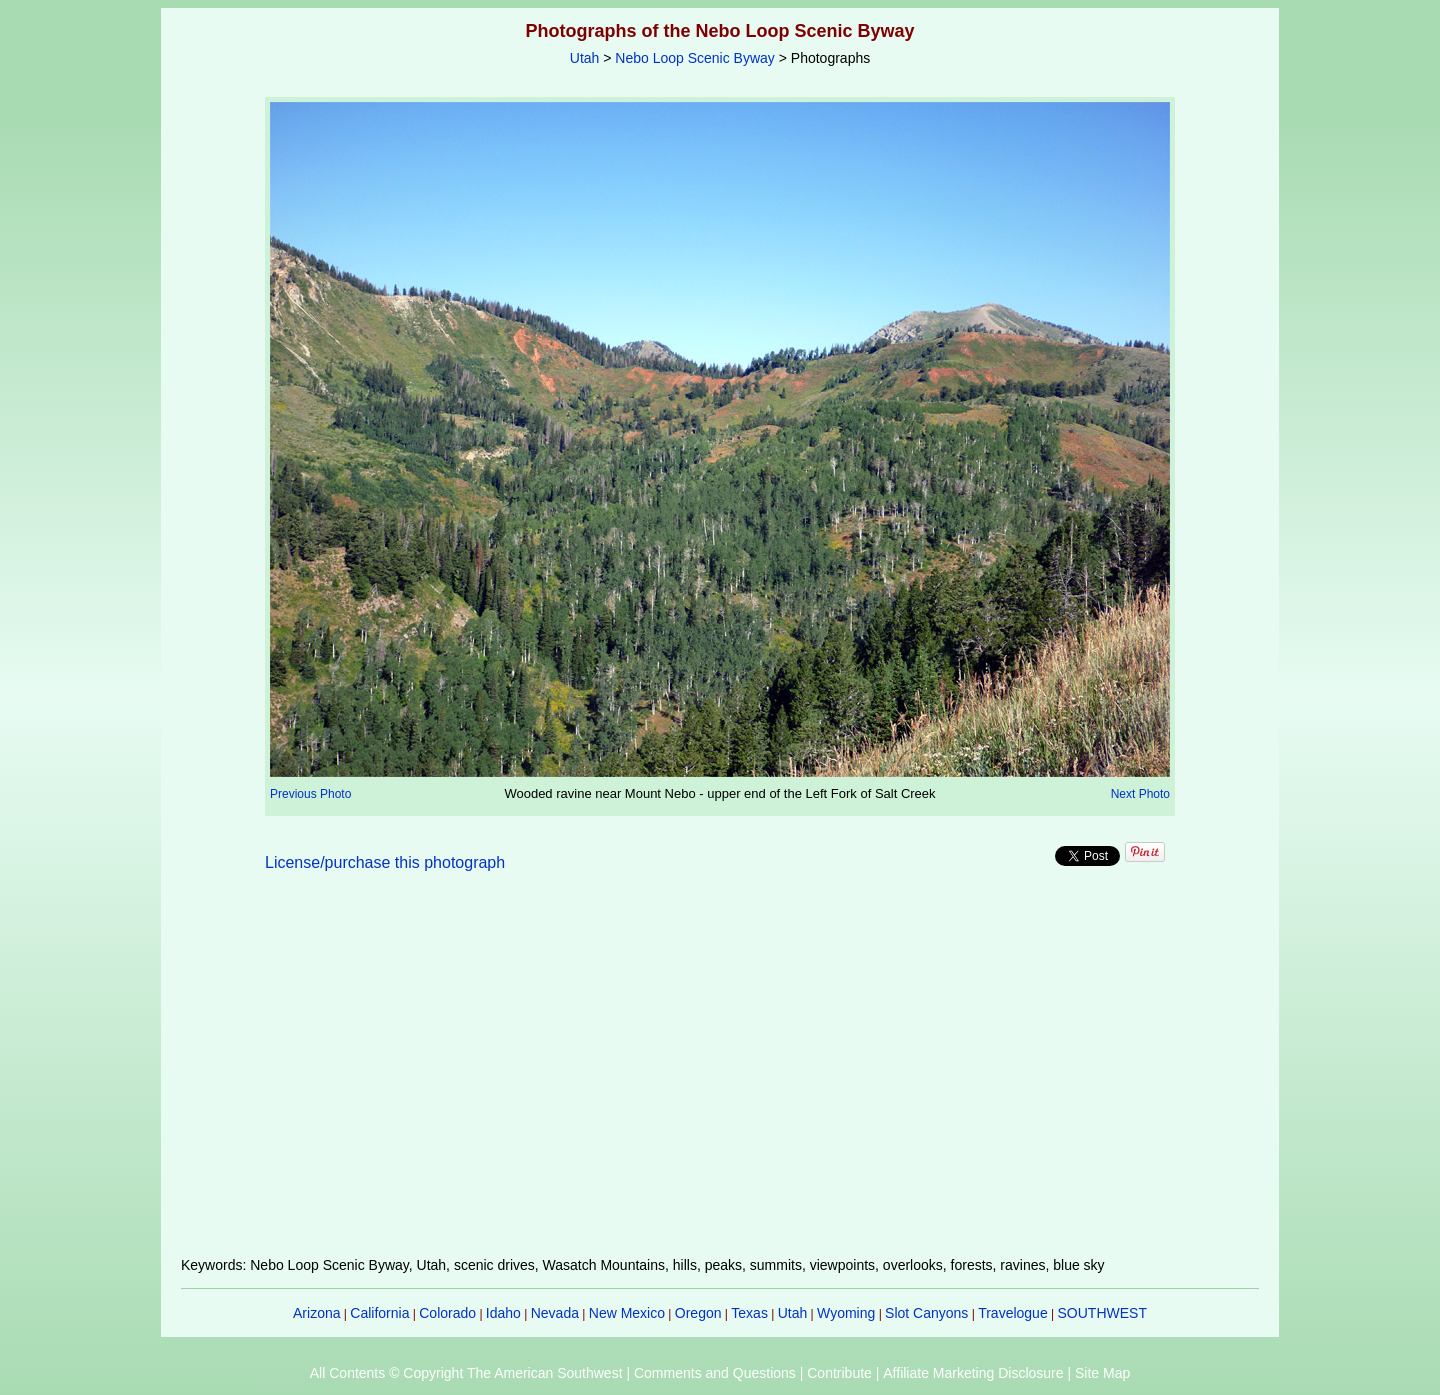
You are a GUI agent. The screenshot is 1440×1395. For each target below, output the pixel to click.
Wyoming (846, 1313)
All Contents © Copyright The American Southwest (466, 1373)
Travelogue (1013, 1313)
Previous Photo (310, 794)
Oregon (698, 1313)
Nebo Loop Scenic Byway (695, 58)
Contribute (839, 1373)
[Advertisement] (720, 1076)
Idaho (503, 1313)
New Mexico (627, 1313)
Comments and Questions (715, 1373)
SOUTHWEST (1102, 1313)
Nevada (555, 1313)
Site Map (1102, 1373)
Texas (749, 1313)
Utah (585, 58)
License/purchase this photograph (385, 862)
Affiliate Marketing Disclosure (973, 1373)
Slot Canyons (926, 1313)
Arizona (316, 1313)
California (379, 1313)
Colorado (447, 1313)
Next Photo (1140, 794)
